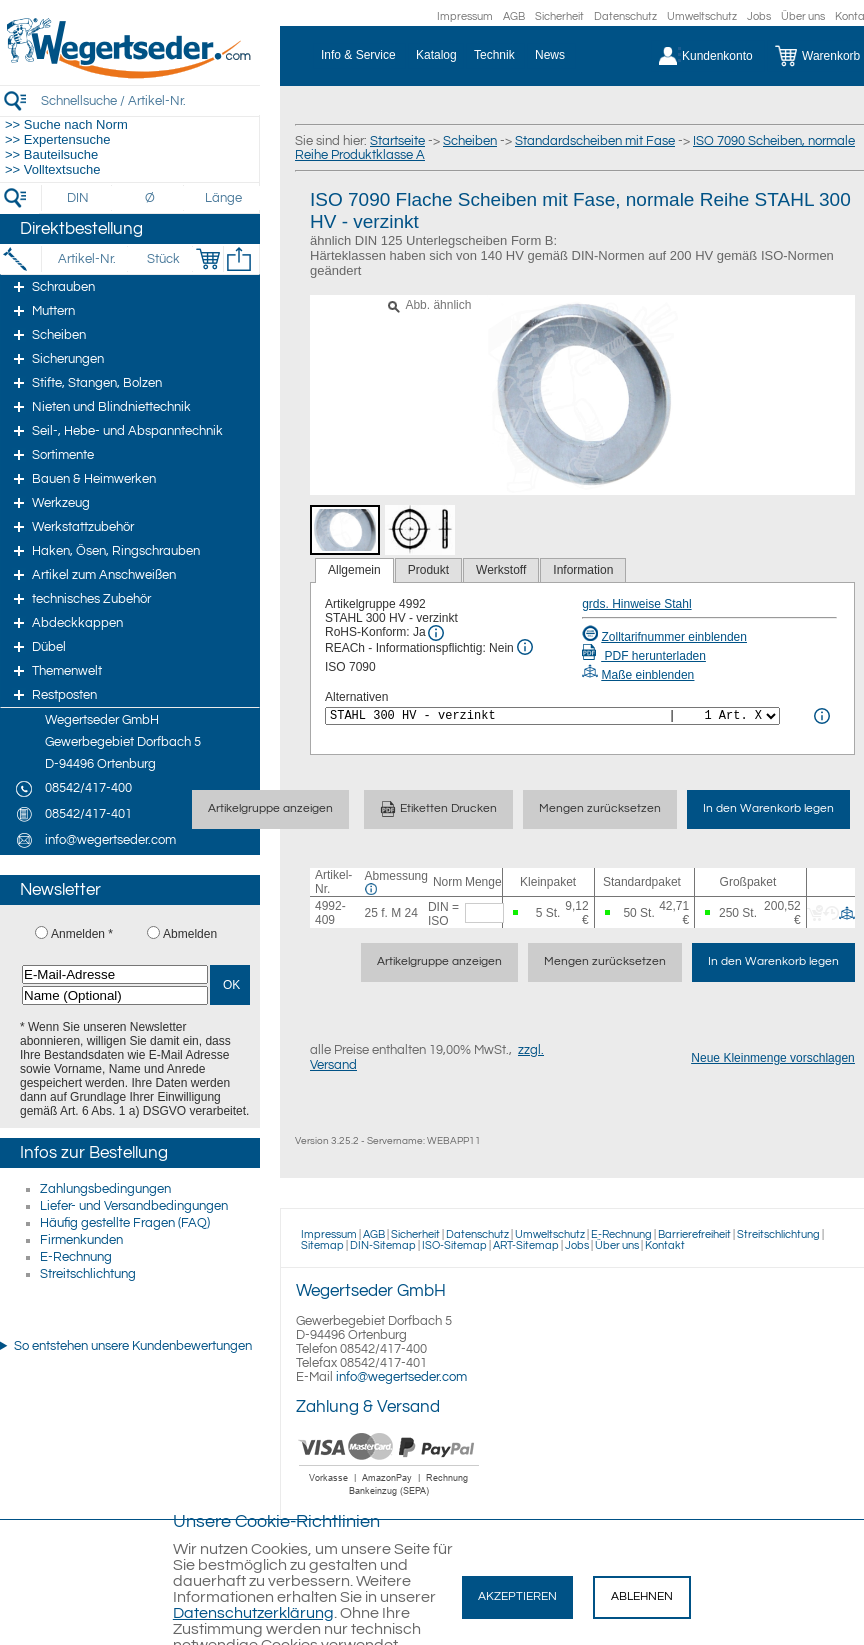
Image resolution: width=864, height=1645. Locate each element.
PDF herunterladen (644, 656)
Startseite (397, 141)
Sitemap (322, 1245)
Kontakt (665, 1245)
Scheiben (470, 141)
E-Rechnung (76, 1257)
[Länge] (223, 198)
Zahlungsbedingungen (105, 1189)
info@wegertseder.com (401, 1377)
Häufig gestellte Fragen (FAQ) (125, 1223)
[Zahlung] (389, 1498)
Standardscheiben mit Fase (595, 141)
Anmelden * (82, 934)
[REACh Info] (525, 647)
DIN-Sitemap (383, 1245)
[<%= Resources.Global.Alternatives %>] (552, 716)
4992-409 (330, 913)
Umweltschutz (702, 16)
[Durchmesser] (151, 198)
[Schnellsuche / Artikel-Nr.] (150, 100)
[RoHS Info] (436, 633)
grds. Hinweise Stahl (636, 604)
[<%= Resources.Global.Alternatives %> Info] (822, 716)
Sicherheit (559, 16)
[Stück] (162, 259)
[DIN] (78, 198)
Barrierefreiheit (694, 1234)
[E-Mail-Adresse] (115, 974)
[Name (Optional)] (115, 995)
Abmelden (190, 934)
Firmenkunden (81, 1240)
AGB (514, 16)
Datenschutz (625, 16)
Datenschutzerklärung (253, 1613)
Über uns (803, 16)
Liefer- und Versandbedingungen (134, 1206)
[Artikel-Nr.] (86, 259)
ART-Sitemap (526, 1245)
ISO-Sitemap (454, 1245)
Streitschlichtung (88, 1274)
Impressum (465, 16)
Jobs (759, 16)
